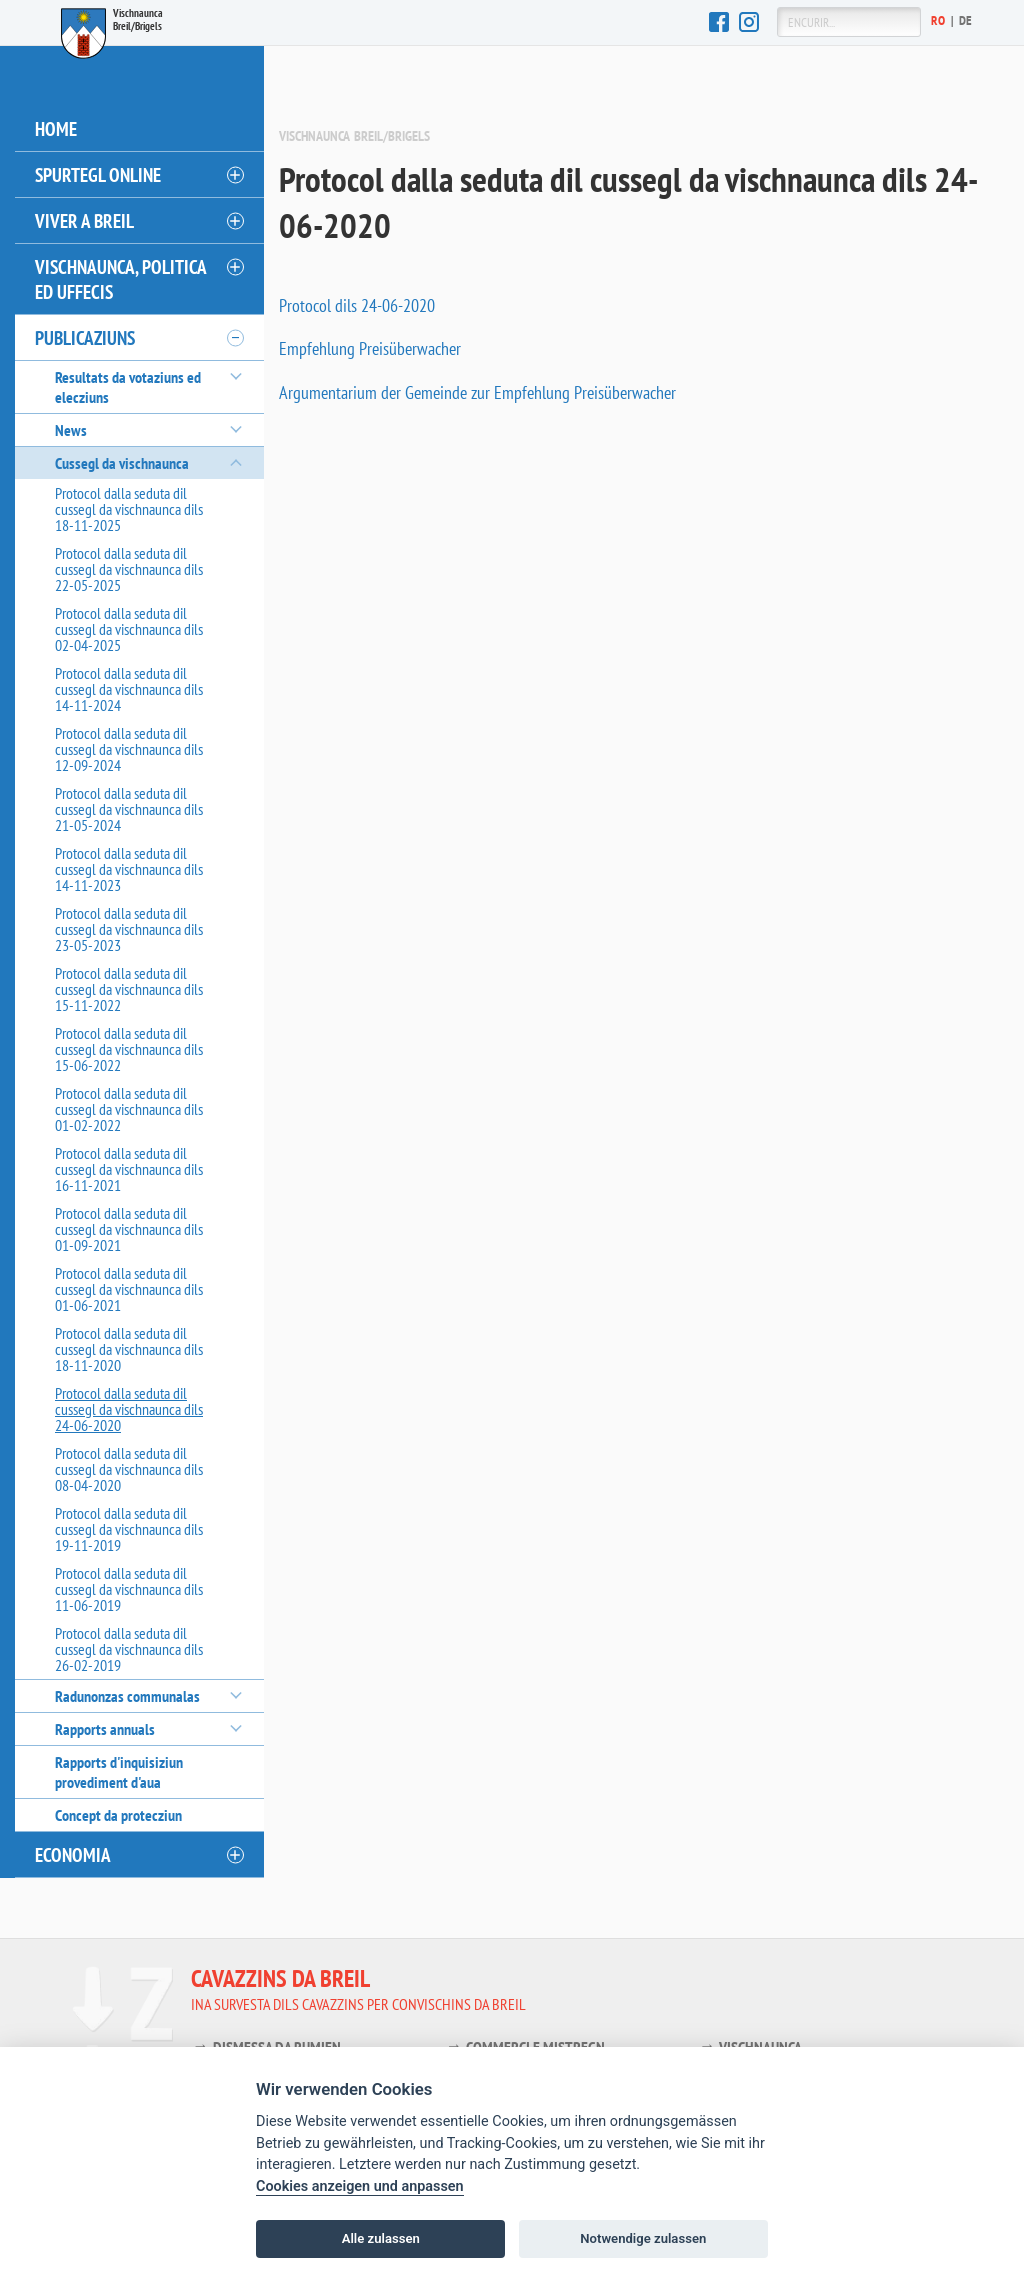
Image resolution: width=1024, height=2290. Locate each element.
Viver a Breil (84, 220)
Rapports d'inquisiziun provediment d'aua (119, 1772)
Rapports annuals (105, 1729)
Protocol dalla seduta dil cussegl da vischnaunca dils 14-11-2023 (129, 869)
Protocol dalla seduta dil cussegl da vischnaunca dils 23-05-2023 (129, 929)
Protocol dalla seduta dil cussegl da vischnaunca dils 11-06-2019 (129, 1589)
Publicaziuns (85, 337)
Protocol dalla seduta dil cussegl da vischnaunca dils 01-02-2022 (129, 1109)
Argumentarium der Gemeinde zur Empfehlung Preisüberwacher (477, 392)
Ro (938, 20)
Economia (73, 1854)
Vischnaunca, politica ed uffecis (121, 279)
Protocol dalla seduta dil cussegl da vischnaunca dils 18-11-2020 (129, 1349)
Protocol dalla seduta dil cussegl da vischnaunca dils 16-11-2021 (129, 1169)
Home (56, 128)
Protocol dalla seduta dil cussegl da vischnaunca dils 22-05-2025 (129, 569)
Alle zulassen (381, 2238)
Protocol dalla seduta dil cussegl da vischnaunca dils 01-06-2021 (129, 1289)
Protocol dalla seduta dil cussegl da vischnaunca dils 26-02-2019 (129, 1649)
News (71, 430)
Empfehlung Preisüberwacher (370, 348)
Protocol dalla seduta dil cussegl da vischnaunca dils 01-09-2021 (129, 1229)
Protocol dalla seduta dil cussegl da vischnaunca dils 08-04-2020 (129, 1469)
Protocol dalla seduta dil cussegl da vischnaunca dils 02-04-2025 (129, 629)
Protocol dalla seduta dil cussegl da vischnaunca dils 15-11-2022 (129, 989)
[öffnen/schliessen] (234, 175)
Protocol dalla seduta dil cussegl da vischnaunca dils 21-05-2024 (129, 809)
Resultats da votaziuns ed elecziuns (128, 387)
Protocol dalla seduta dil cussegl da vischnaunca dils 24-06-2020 (129, 1409)
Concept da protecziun (118, 1815)
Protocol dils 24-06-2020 (357, 305)
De (966, 20)
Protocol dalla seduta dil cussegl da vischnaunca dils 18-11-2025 (129, 509)
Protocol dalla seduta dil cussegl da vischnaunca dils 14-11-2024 (129, 689)
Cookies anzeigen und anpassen (360, 2186)
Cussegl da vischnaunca (122, 463)
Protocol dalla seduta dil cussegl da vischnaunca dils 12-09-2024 (129, 749)
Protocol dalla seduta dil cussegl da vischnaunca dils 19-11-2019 (129, 1529)
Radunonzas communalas (127, 1696)
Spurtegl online (98, 174)
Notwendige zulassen (643, 2238)
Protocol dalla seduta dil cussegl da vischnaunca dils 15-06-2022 (129, 1049)
